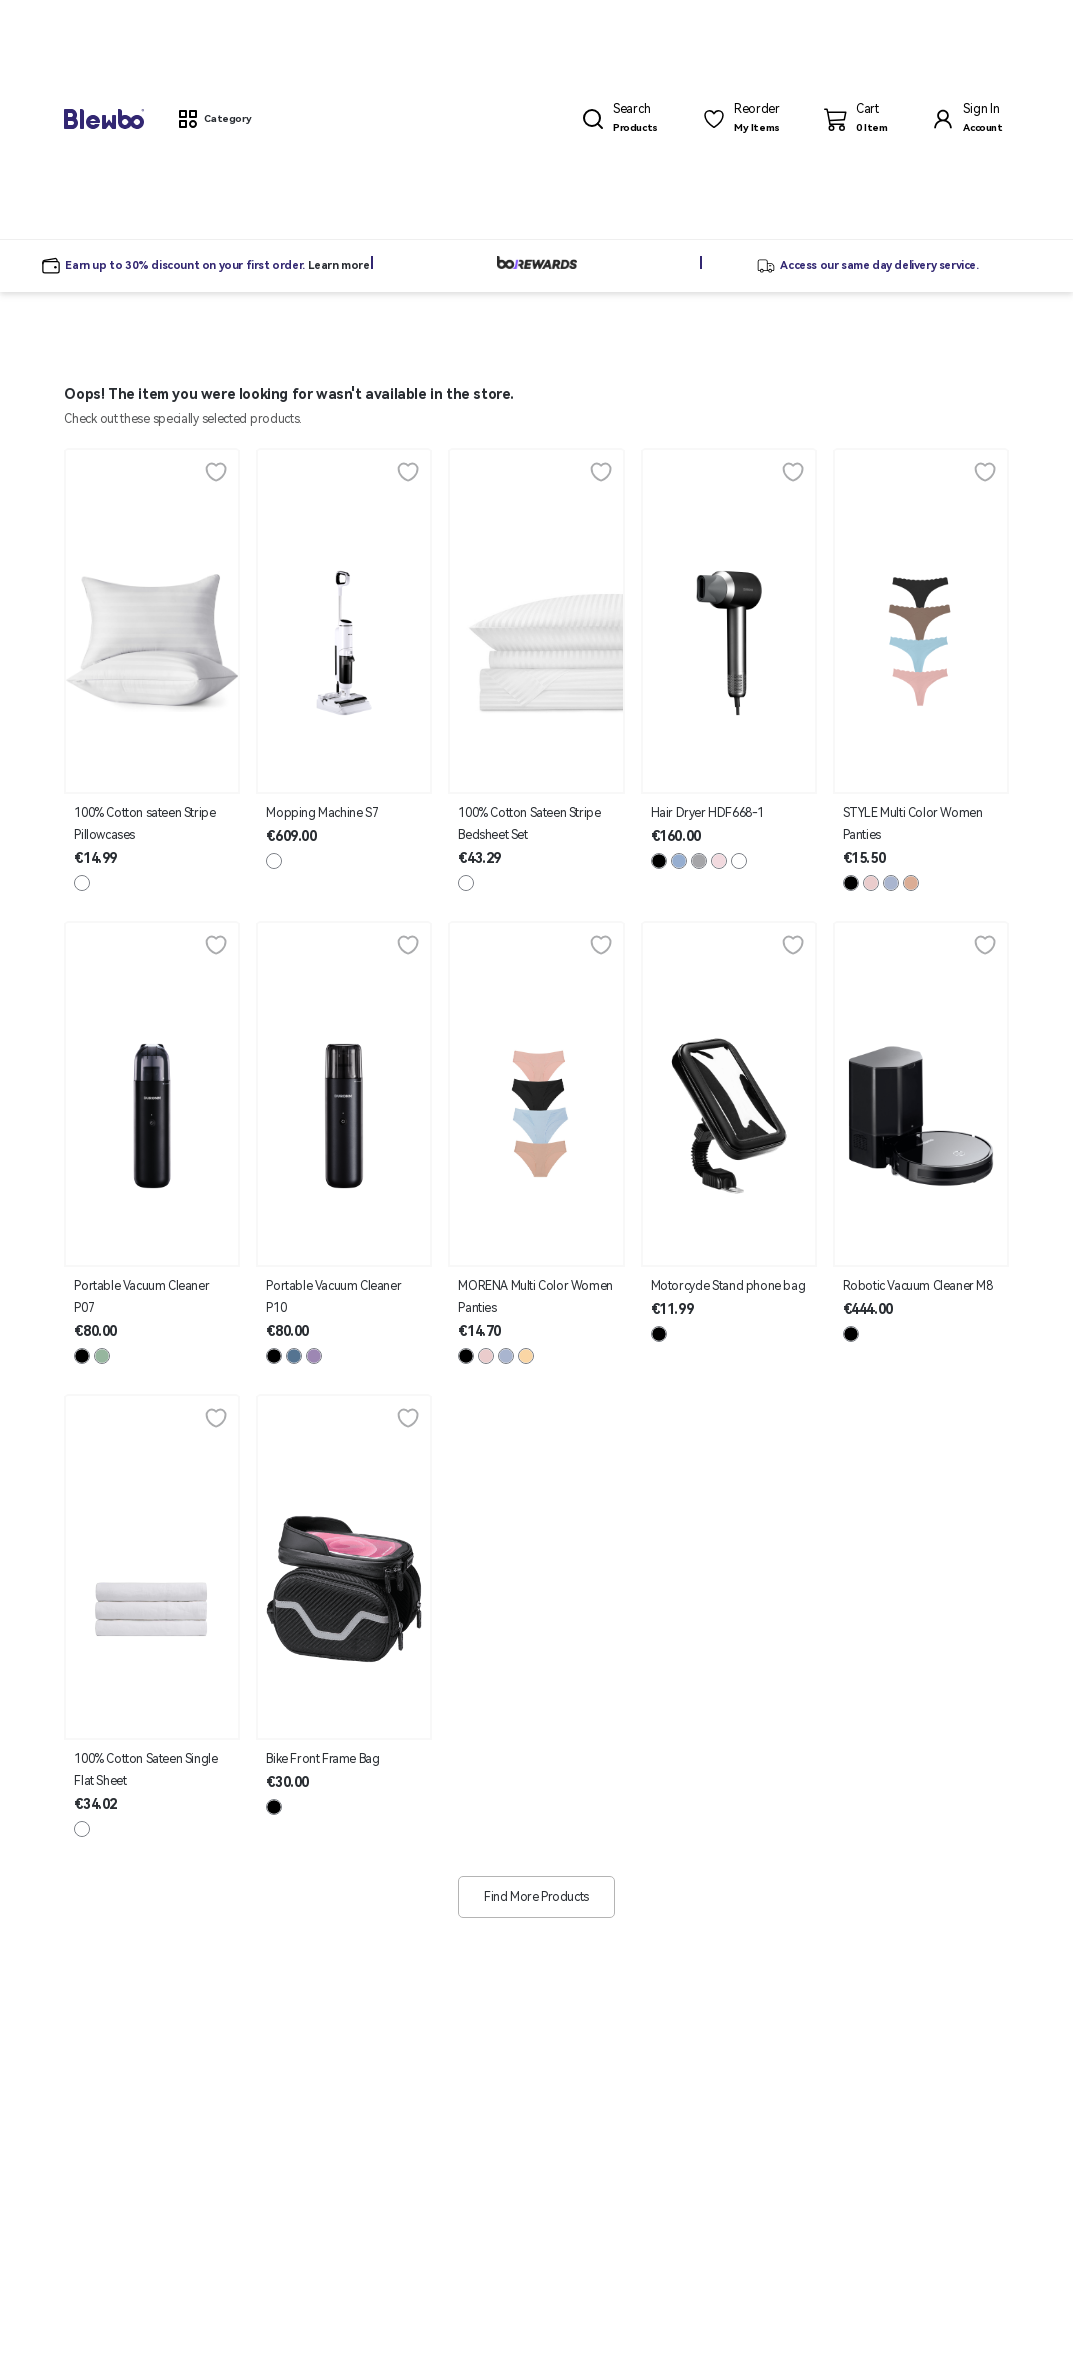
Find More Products (536, 1897)
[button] (213, 119)
